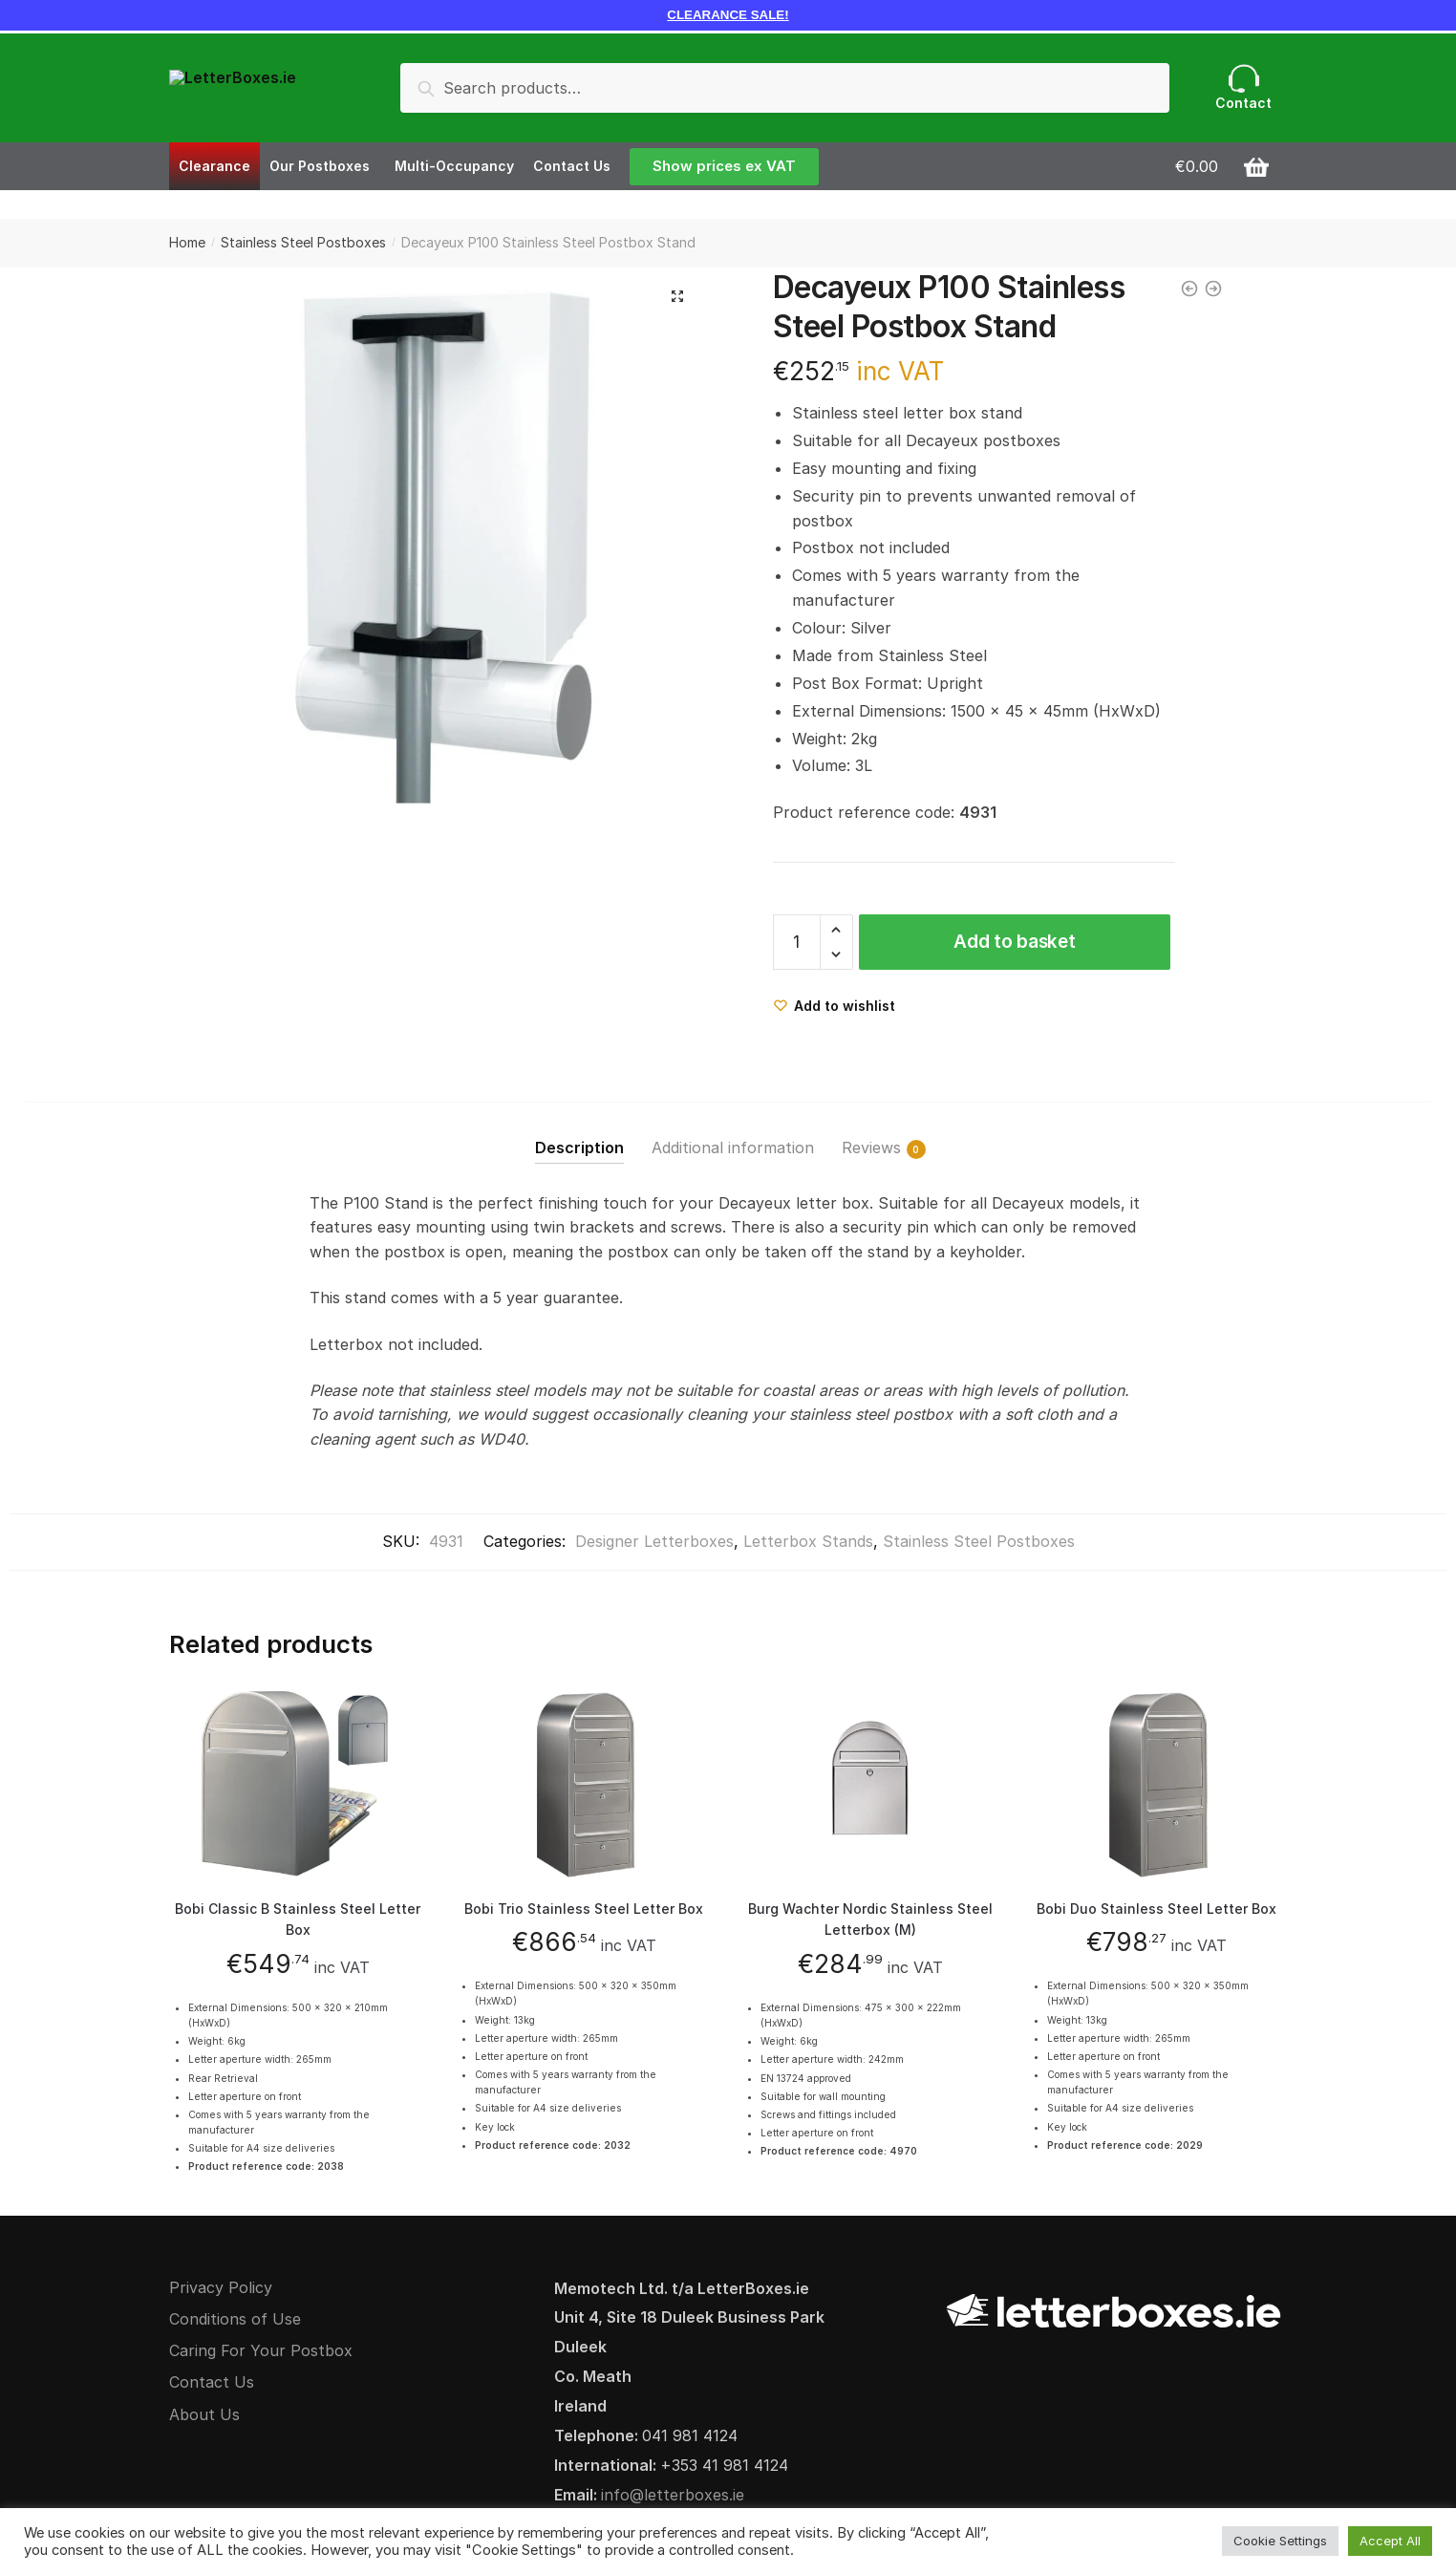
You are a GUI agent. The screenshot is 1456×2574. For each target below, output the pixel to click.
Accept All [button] (1390, 2540)
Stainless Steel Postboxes (303, 242)
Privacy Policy (220, 2287)
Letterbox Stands (808, 1541)
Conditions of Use (235, 2318)
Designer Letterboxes (654, 1541)
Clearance (214, 166)
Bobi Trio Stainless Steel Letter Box (583, 1908)
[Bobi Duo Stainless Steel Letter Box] (1157, 1783)
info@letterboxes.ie (672, 2494)
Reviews (871, 1148)
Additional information (733, 1147)
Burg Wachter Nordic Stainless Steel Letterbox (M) (870, 1919)
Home (187, 242)
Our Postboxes (319, 166)
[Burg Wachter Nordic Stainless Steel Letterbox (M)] (870, 1783)
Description (579, 1147)
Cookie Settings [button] (1280, 2540)
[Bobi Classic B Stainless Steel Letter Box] (298, 1783)
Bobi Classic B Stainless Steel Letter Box (297, 1919)
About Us (204, 2414)
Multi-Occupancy (454, 166)
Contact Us (571, 166)
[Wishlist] (834, 1005)
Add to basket (1014, 942)
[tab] (579, 1133)
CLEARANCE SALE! (727, 15)
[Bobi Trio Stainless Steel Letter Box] (585, 1783)
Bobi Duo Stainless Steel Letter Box (1156, 1908)
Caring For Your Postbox (261, 2350)
